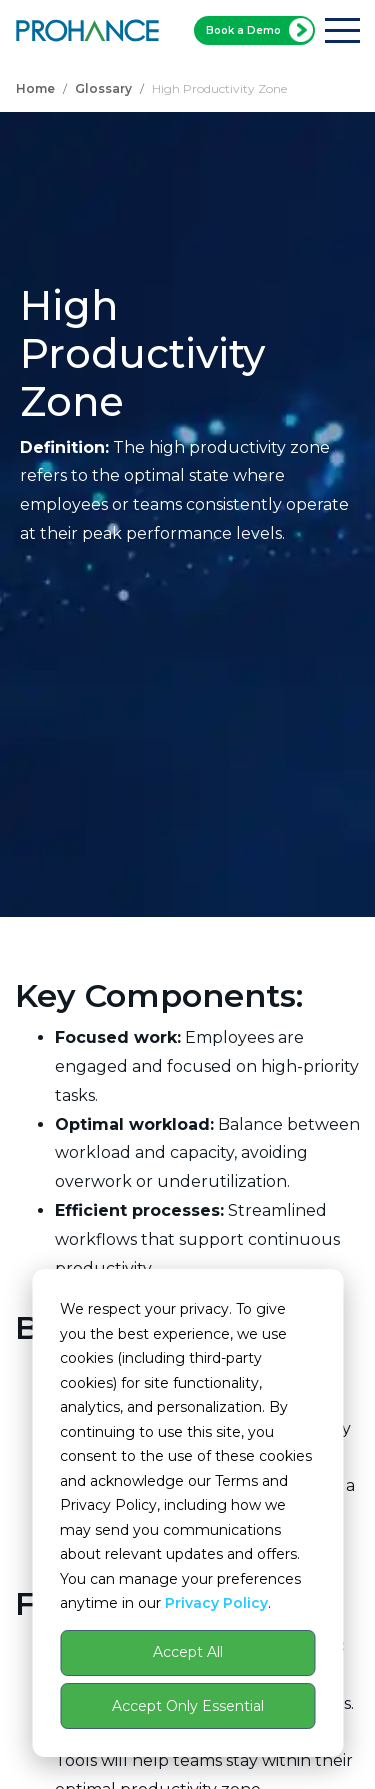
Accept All (188, 1652)
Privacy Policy (216, 1603)
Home (35, 88)
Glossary (103, 88)
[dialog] (187, 1513)
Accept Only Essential (188, 1706)
